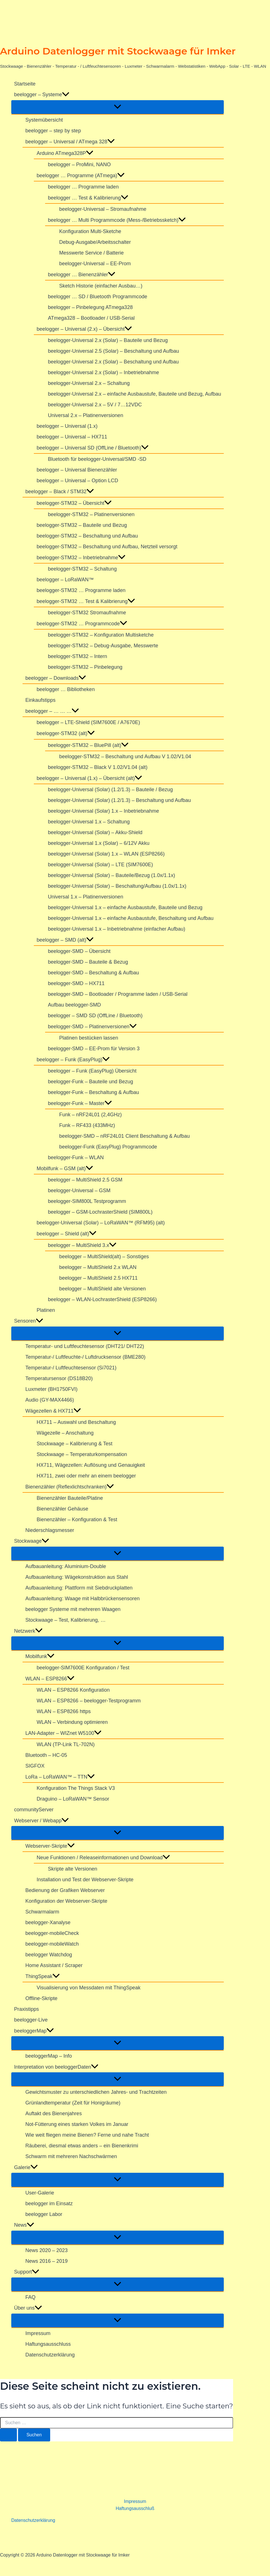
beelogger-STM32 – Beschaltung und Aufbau (87, 536)
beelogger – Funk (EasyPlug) (73, 1059)
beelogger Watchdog (48, 1954)
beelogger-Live (31, 2020)
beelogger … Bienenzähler (81, 274)
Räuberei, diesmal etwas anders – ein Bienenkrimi (81, 2146)
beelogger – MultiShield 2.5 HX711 (98, 1278)
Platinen (46, 1310)
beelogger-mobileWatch (52, 1944)
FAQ (30, 2297)
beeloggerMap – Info (48, 2056)
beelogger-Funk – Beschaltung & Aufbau (93, 1092)
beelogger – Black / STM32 (59, 491)
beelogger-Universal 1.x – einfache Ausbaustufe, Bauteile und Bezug (125, 907)
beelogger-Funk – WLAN (76, 1157)
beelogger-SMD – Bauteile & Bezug (88, 962)
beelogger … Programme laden (83, 187)
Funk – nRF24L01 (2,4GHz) (90, 1114)
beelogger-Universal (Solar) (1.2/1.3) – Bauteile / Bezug (110, 789)
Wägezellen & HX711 (53, 1411)
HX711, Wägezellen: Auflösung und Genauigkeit (91, 1465)
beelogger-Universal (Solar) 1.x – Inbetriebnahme (103, 811)
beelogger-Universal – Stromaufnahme (102, 209)
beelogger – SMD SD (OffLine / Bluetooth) (95, 1015)
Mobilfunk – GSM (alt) (65, 1168)
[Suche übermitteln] (8, 2434)
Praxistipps (26, 2009)
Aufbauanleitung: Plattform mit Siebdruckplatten (78, 1588)
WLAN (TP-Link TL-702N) (66, 1744)
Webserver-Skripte (50, 1846)
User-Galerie (39, 2193)
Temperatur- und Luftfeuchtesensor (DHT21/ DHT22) (84, 1346)
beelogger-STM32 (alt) (66, 733)
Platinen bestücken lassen (88, 1038)
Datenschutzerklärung (50, 2355)
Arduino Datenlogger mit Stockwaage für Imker (118, 51)
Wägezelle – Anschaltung (65, 1433)
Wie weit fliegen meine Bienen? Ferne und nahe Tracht (87, 2135)
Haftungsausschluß (135, 2508)
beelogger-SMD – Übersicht (79, 951)
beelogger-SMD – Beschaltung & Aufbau (93, 972)
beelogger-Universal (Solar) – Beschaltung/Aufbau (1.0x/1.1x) (117, 886)
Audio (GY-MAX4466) (49, 1400)
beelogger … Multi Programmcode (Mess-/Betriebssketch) (117, 220)
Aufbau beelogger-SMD (74, 1005)
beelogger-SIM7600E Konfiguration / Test (83, 1667)
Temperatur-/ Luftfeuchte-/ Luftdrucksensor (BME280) (85, 1357)
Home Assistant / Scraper (54, 1965)
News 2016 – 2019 (46, 2261)
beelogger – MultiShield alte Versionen (102, 1289)
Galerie (26, 2167)
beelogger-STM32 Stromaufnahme (87, 612)
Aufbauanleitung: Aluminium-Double (65, 1566)
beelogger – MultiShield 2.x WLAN (97, 1267)
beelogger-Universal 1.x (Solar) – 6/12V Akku (98, 843)
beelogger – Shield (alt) (66, 1234)
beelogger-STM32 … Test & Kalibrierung (86, 601)
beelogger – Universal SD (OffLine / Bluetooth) (93, 448)
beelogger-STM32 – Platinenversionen (91, 514)
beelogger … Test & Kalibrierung (88, 198)
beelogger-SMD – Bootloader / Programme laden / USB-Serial (117, 994)
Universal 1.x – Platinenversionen (85, 897)
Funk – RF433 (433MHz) (87, 1125)
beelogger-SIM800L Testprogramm (87, 1201)
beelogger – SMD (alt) (65, 940)
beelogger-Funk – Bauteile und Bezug (90, 1081)
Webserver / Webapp (41, 1820)
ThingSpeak (42, 1976)
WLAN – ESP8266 (49, 1678)
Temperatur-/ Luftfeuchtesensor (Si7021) (70, 1368)
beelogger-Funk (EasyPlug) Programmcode (108, 1147)
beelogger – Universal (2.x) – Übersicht (84, 329)
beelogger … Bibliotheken (66, 689)
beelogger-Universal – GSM (79, 1190)
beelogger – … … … (52, 711)
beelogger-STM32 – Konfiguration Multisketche (101, 635)
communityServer (34, 1809)
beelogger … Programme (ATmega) (81, 175)
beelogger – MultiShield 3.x (82, 1245)
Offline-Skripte (41, 1998)
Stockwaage (31, 1541)
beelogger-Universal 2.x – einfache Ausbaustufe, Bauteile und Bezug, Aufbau (134, 394)
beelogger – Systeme (41, 94)
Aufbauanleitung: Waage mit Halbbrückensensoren (82, 1598)
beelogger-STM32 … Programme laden (81, 590)
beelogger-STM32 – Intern (77, 656)
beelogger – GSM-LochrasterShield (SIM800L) (100, 1212)
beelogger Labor (43, 2214)
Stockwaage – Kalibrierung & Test (74, 1443)
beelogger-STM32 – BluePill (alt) (88, 745)
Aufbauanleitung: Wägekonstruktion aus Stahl (76, 1577)
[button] (65, 94)
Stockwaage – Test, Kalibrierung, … (65, 1620)
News (24, 2225)
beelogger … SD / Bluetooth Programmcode (97, 296)
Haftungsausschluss (48, 2344)
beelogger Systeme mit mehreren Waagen (73, 1609)
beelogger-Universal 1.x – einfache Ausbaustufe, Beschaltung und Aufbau (130, 918)
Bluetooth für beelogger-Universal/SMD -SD (97, 459)
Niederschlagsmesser (49, 1530)
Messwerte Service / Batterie (91, 253)
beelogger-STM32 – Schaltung (82, 569)
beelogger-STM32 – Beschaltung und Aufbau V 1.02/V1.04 (125, 756)
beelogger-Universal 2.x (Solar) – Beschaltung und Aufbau (113, 362)
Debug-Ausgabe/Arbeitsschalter (95, 242)
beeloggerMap (34, 2031)
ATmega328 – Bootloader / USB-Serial (91, 318)
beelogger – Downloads (55, 678)
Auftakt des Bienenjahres (53, 2113)
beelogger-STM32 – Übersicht (74, 503)
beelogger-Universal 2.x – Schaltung (89, 383)
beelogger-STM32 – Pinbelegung (85, 667)
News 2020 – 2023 (46, 2250)
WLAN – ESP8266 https (64, 1711)
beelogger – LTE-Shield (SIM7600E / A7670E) (88, 722)
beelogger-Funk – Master (80, 1103)
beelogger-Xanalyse (47, 1922)
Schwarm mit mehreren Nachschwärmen (71, 2156)
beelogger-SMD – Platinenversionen (92, 1026)
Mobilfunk (39, 1656)
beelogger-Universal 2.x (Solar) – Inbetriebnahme (103, 372)
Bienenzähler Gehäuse (62, 1509)
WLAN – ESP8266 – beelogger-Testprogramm (89, 1701)
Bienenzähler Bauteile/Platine (70, 1498)
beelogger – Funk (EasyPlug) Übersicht (92, 1071)
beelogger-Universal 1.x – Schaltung (89, 822)
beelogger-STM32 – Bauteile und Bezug (82, 525)
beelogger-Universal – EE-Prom (95, 263)
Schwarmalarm (42, 1912)
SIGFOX (35, 1766)
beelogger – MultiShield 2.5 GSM (85, 1180)
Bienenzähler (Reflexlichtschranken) (69, 1487)
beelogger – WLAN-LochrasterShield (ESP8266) (102, 1299)
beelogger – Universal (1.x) (67, 426)
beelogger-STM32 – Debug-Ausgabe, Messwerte (103, 645)
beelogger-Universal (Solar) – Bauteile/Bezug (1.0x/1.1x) (111, 875)
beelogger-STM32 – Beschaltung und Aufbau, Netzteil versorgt (107, 546)
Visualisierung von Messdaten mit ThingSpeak (89, 1987)
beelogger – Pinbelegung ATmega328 (90, 307)
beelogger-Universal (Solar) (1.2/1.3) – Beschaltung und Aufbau (119, 800)
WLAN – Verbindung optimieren (72, 1722)
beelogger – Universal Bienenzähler (77, 470)
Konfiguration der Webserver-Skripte (66, 1901)
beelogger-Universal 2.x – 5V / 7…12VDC (95, 404)
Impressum (37, 2333)
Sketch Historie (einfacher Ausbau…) (100, 286)
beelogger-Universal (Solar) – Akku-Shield (95, 832)
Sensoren (28, 1321)
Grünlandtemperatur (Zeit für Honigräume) (72, 2103)
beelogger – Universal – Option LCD (77, 480)
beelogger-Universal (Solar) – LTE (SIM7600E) (100, 864)
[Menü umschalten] (117, 107)
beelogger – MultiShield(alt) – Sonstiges (104, 1256)
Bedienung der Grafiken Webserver (65, 1890)
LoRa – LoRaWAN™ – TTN (60, 1777)
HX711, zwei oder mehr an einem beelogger (86, 1476)
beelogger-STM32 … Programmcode (82, 623)
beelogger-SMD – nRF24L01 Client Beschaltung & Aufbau (124, 1136)
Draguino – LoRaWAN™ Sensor (73, 1799)
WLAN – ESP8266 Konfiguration (73, 1690)
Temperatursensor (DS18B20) (59, 1378)
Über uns (28, 2308)
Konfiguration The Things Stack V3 (76, 1788)
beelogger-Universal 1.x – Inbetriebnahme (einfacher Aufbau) (116, 929)
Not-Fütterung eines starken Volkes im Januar (76, 2124)
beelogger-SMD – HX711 (76, 983)
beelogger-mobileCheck (52, 1933)
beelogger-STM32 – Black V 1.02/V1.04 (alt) (97, 767)
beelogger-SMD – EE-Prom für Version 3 (94, 1048)
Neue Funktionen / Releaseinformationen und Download (103, 1857)
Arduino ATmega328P (65, 153)
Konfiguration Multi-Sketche (90, 231)
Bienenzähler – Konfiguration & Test (77, 1519)
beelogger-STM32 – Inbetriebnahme (81, 557)
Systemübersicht (44, 120)
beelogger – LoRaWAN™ (65, 579)
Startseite (25, 84)
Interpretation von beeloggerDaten (56, 2067)
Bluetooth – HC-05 (46, 1755)
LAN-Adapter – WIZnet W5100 (63, 1733)
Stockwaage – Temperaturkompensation (82, 1454)
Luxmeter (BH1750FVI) (51, 1389)
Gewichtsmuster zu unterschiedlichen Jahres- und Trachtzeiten (96, 2092)
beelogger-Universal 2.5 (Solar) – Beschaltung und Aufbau (113, 351)
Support (26, 2272)
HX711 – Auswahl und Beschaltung (76, 1422)
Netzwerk (28, 1631)
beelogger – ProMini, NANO (79, 164)
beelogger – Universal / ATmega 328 (70, 141)
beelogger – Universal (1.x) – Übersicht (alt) (89, 778)
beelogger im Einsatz (49, 2203)
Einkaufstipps (40, 700)
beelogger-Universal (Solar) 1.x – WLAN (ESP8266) (106, 854)
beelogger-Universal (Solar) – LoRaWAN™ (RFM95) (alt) (101, 1222)
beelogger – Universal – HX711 (72, 437)
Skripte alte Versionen (72, 1869)
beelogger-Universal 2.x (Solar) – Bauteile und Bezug (108, 340)
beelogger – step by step (53, 130)
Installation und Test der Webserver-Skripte (85, 1879)
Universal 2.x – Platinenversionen (85, 415)
